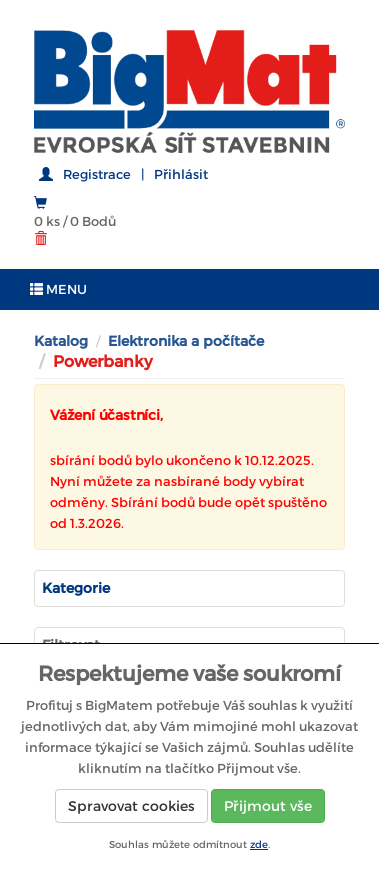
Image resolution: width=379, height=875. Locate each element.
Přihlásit (181, 174)
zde (259, 844)
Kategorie (76, 588)
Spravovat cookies (131, 806)
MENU (58, 289)
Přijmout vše (268, 806)
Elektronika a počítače (186, 341)
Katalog (61, 341)
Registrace (97, 174)
